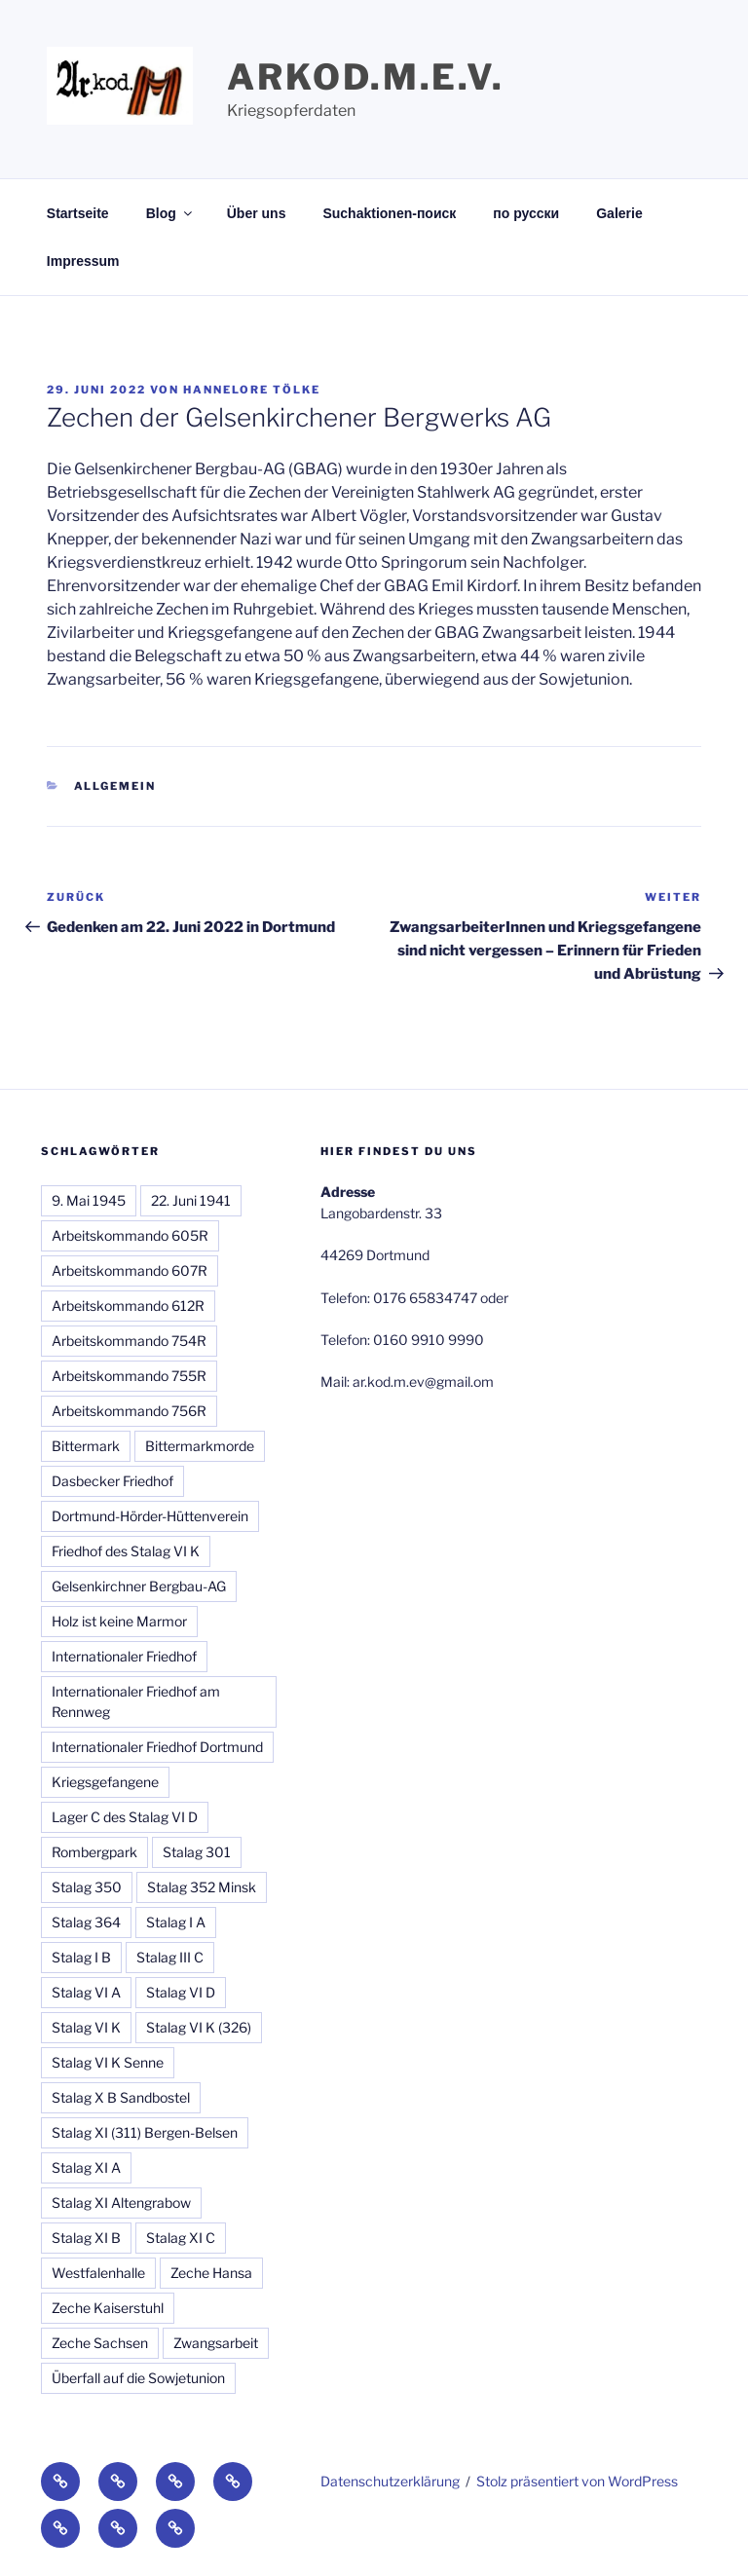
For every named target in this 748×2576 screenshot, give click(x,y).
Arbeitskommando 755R (129, 1375)
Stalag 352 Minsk (201, 1887)
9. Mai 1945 (89, 1200)
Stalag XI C (180, 2237)
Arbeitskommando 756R (129, 1410)
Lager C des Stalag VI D (125, 1817)
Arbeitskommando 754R (129, 1340)
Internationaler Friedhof (124, 1656)
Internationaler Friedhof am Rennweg (136, 1701)
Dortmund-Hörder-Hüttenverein (150, 1516)
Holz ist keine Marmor (119, 1621)
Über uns (256, 213)
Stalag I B (81, 1957)
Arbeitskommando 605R (130, 1235)
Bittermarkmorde (199, 1445)
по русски (526, 213)
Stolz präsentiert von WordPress (577, 2481)
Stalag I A (176, 1922)
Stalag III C (170, 1957)
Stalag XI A (86, 2167)
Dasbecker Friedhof (112, 1481)
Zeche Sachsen (100, 2342)
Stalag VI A (86, 1992)
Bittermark (86, 1445)
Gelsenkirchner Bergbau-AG (139, 1586)
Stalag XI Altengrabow (121, 2202)
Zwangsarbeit (215, 2342)
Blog (170, 213)
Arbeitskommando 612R (128, 1305)
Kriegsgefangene (105, 1781)
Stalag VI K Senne (108, 2062)
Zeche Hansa (211, 2272)
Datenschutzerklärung (390, 2481)
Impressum (83, 261)
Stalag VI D (180, 1992)
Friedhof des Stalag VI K (126, 1551)
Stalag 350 (87, 1887)
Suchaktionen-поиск (389, 213)
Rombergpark (94, 1852)
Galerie (619, 213)
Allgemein (115, 786)
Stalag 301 (197, 1852)
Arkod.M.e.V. (366, 77)
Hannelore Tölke (251, 389)
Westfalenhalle (98, 2272)
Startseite (78, 213)
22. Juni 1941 (191, 1200)
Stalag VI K (86, 2027)
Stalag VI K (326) (198, 2027)
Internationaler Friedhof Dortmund (157, 1746)
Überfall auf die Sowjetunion (138, 2378)
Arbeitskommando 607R (129, 1270)
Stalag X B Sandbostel (121, 2097)
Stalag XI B (86, 2237)
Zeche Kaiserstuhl (108, 2307)
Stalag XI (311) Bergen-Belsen (145, 2132)
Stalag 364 (86, 1922)
